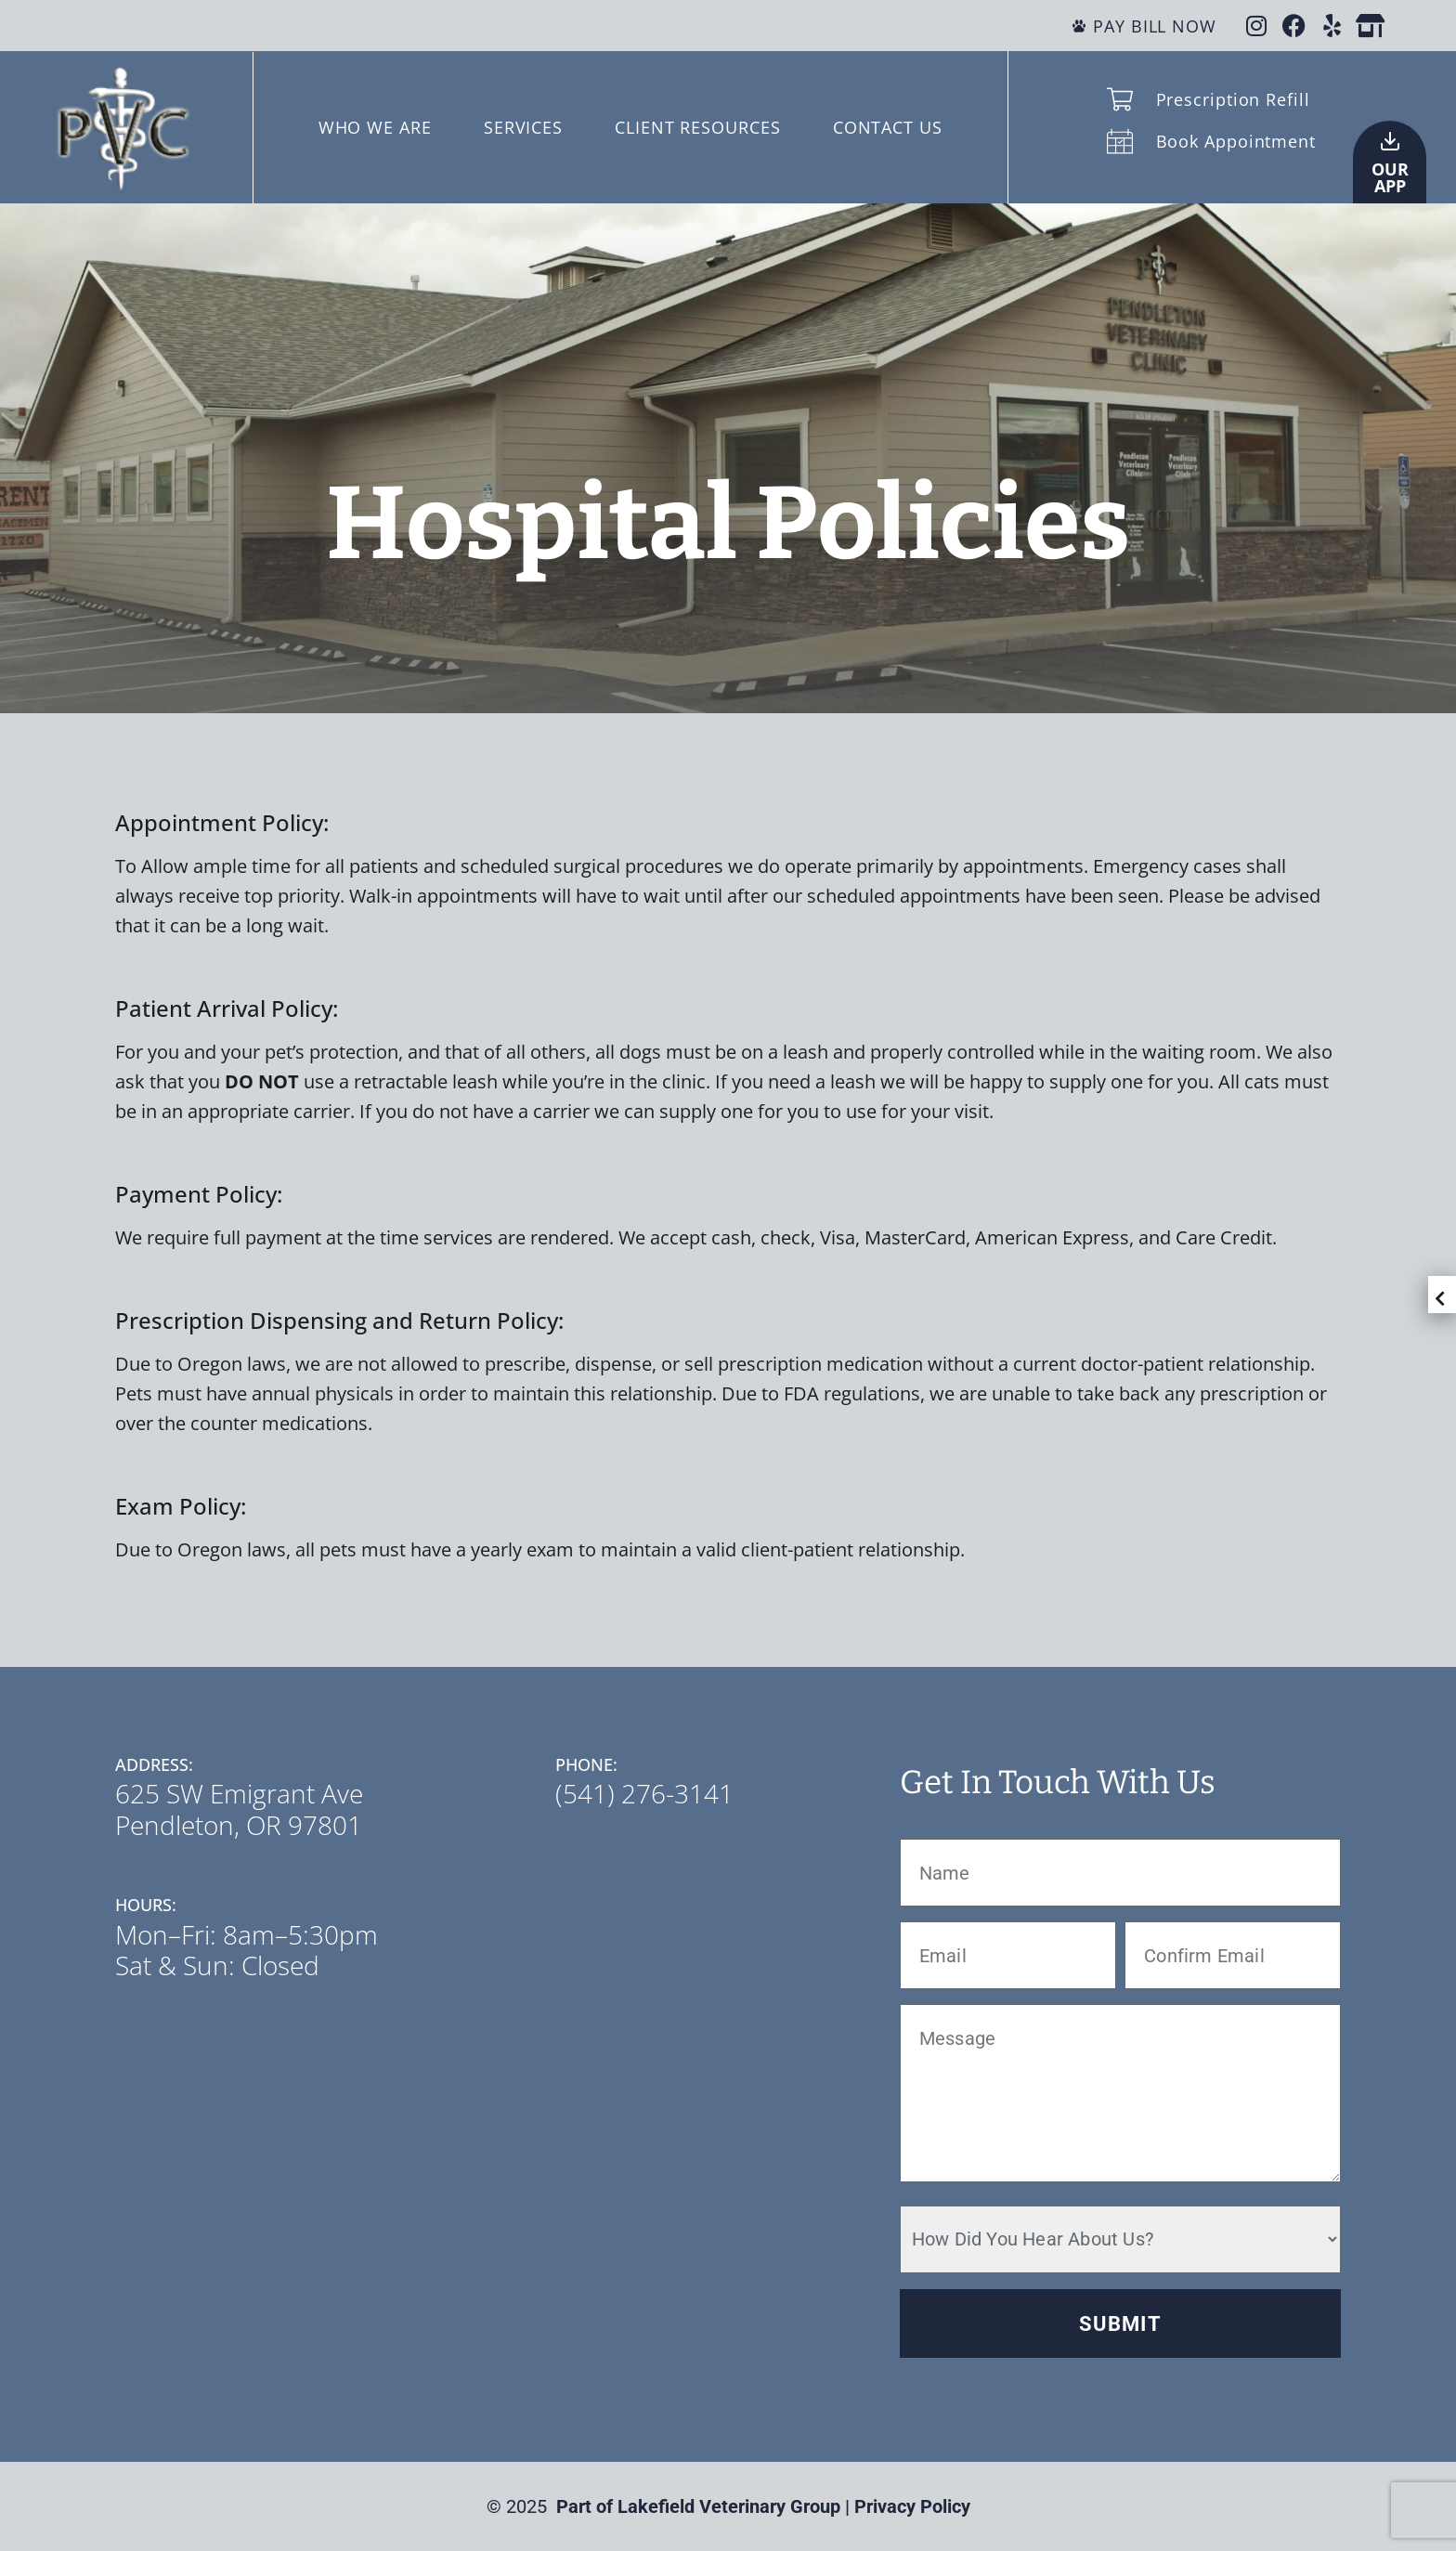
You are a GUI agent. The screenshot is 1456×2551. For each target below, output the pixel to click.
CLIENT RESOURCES (697, 127)
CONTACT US (887, 127)
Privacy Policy (912, 2506)
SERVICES (523, 127)
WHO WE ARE (375, 127)
